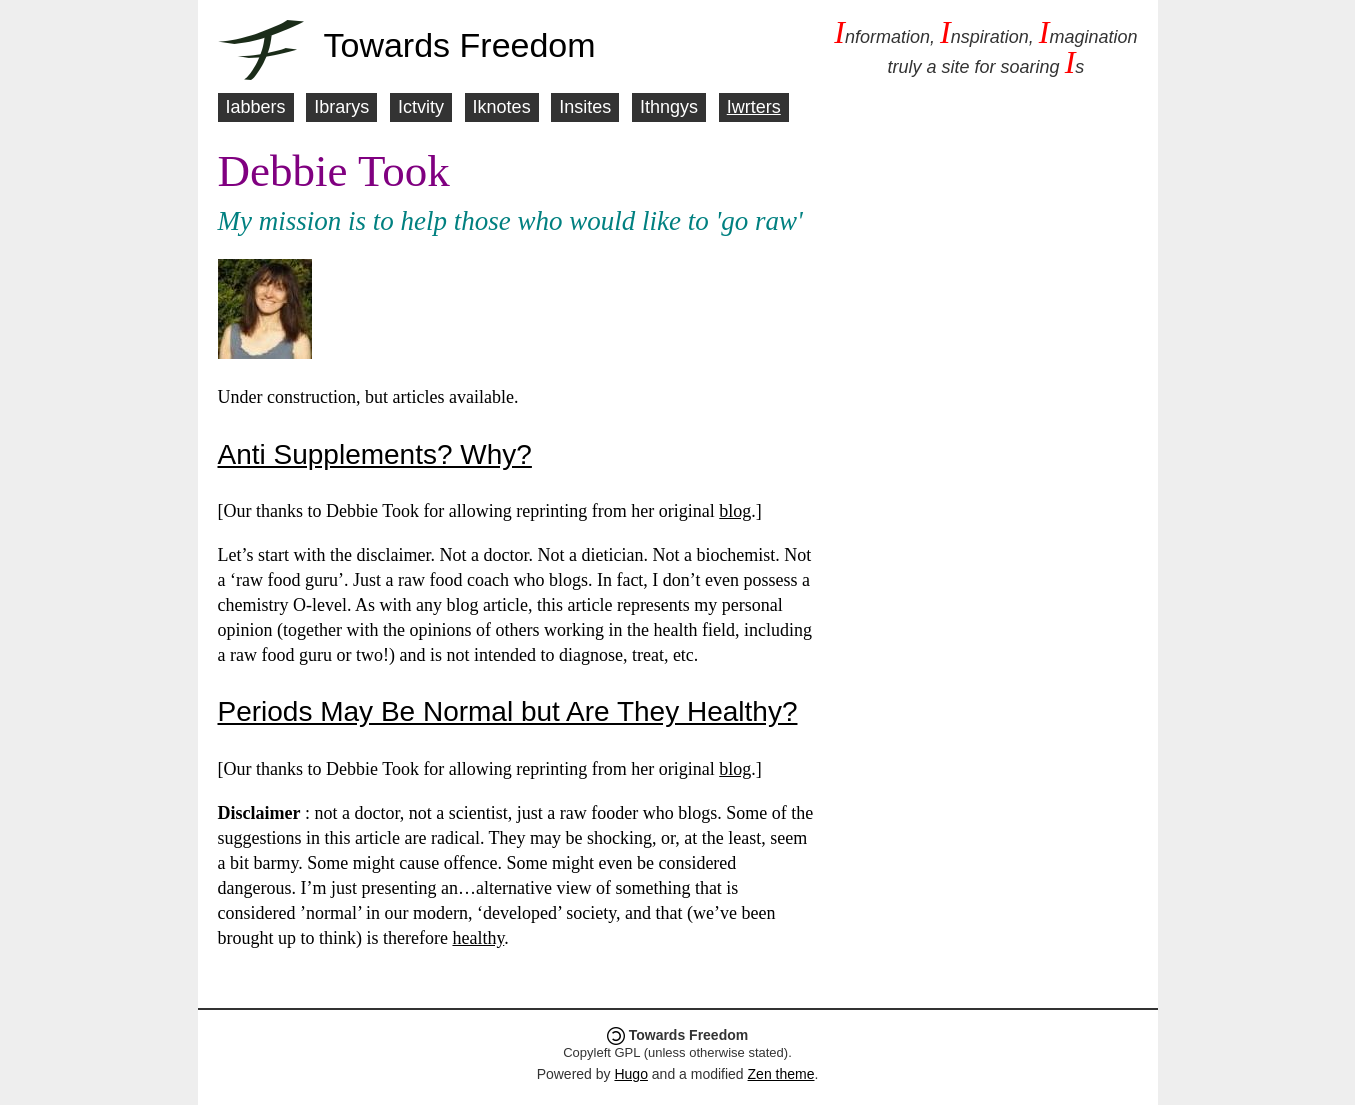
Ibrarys (341, 107)
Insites (585, 107)
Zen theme (781, 1074)
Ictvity (421, 107)
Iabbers (256, 107)
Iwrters (754, 107)
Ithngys (669, 107)
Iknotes (502, 107)
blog (735, 511)
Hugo (630, 1074)
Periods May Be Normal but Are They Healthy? (508, 711)
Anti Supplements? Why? (375, 454)
